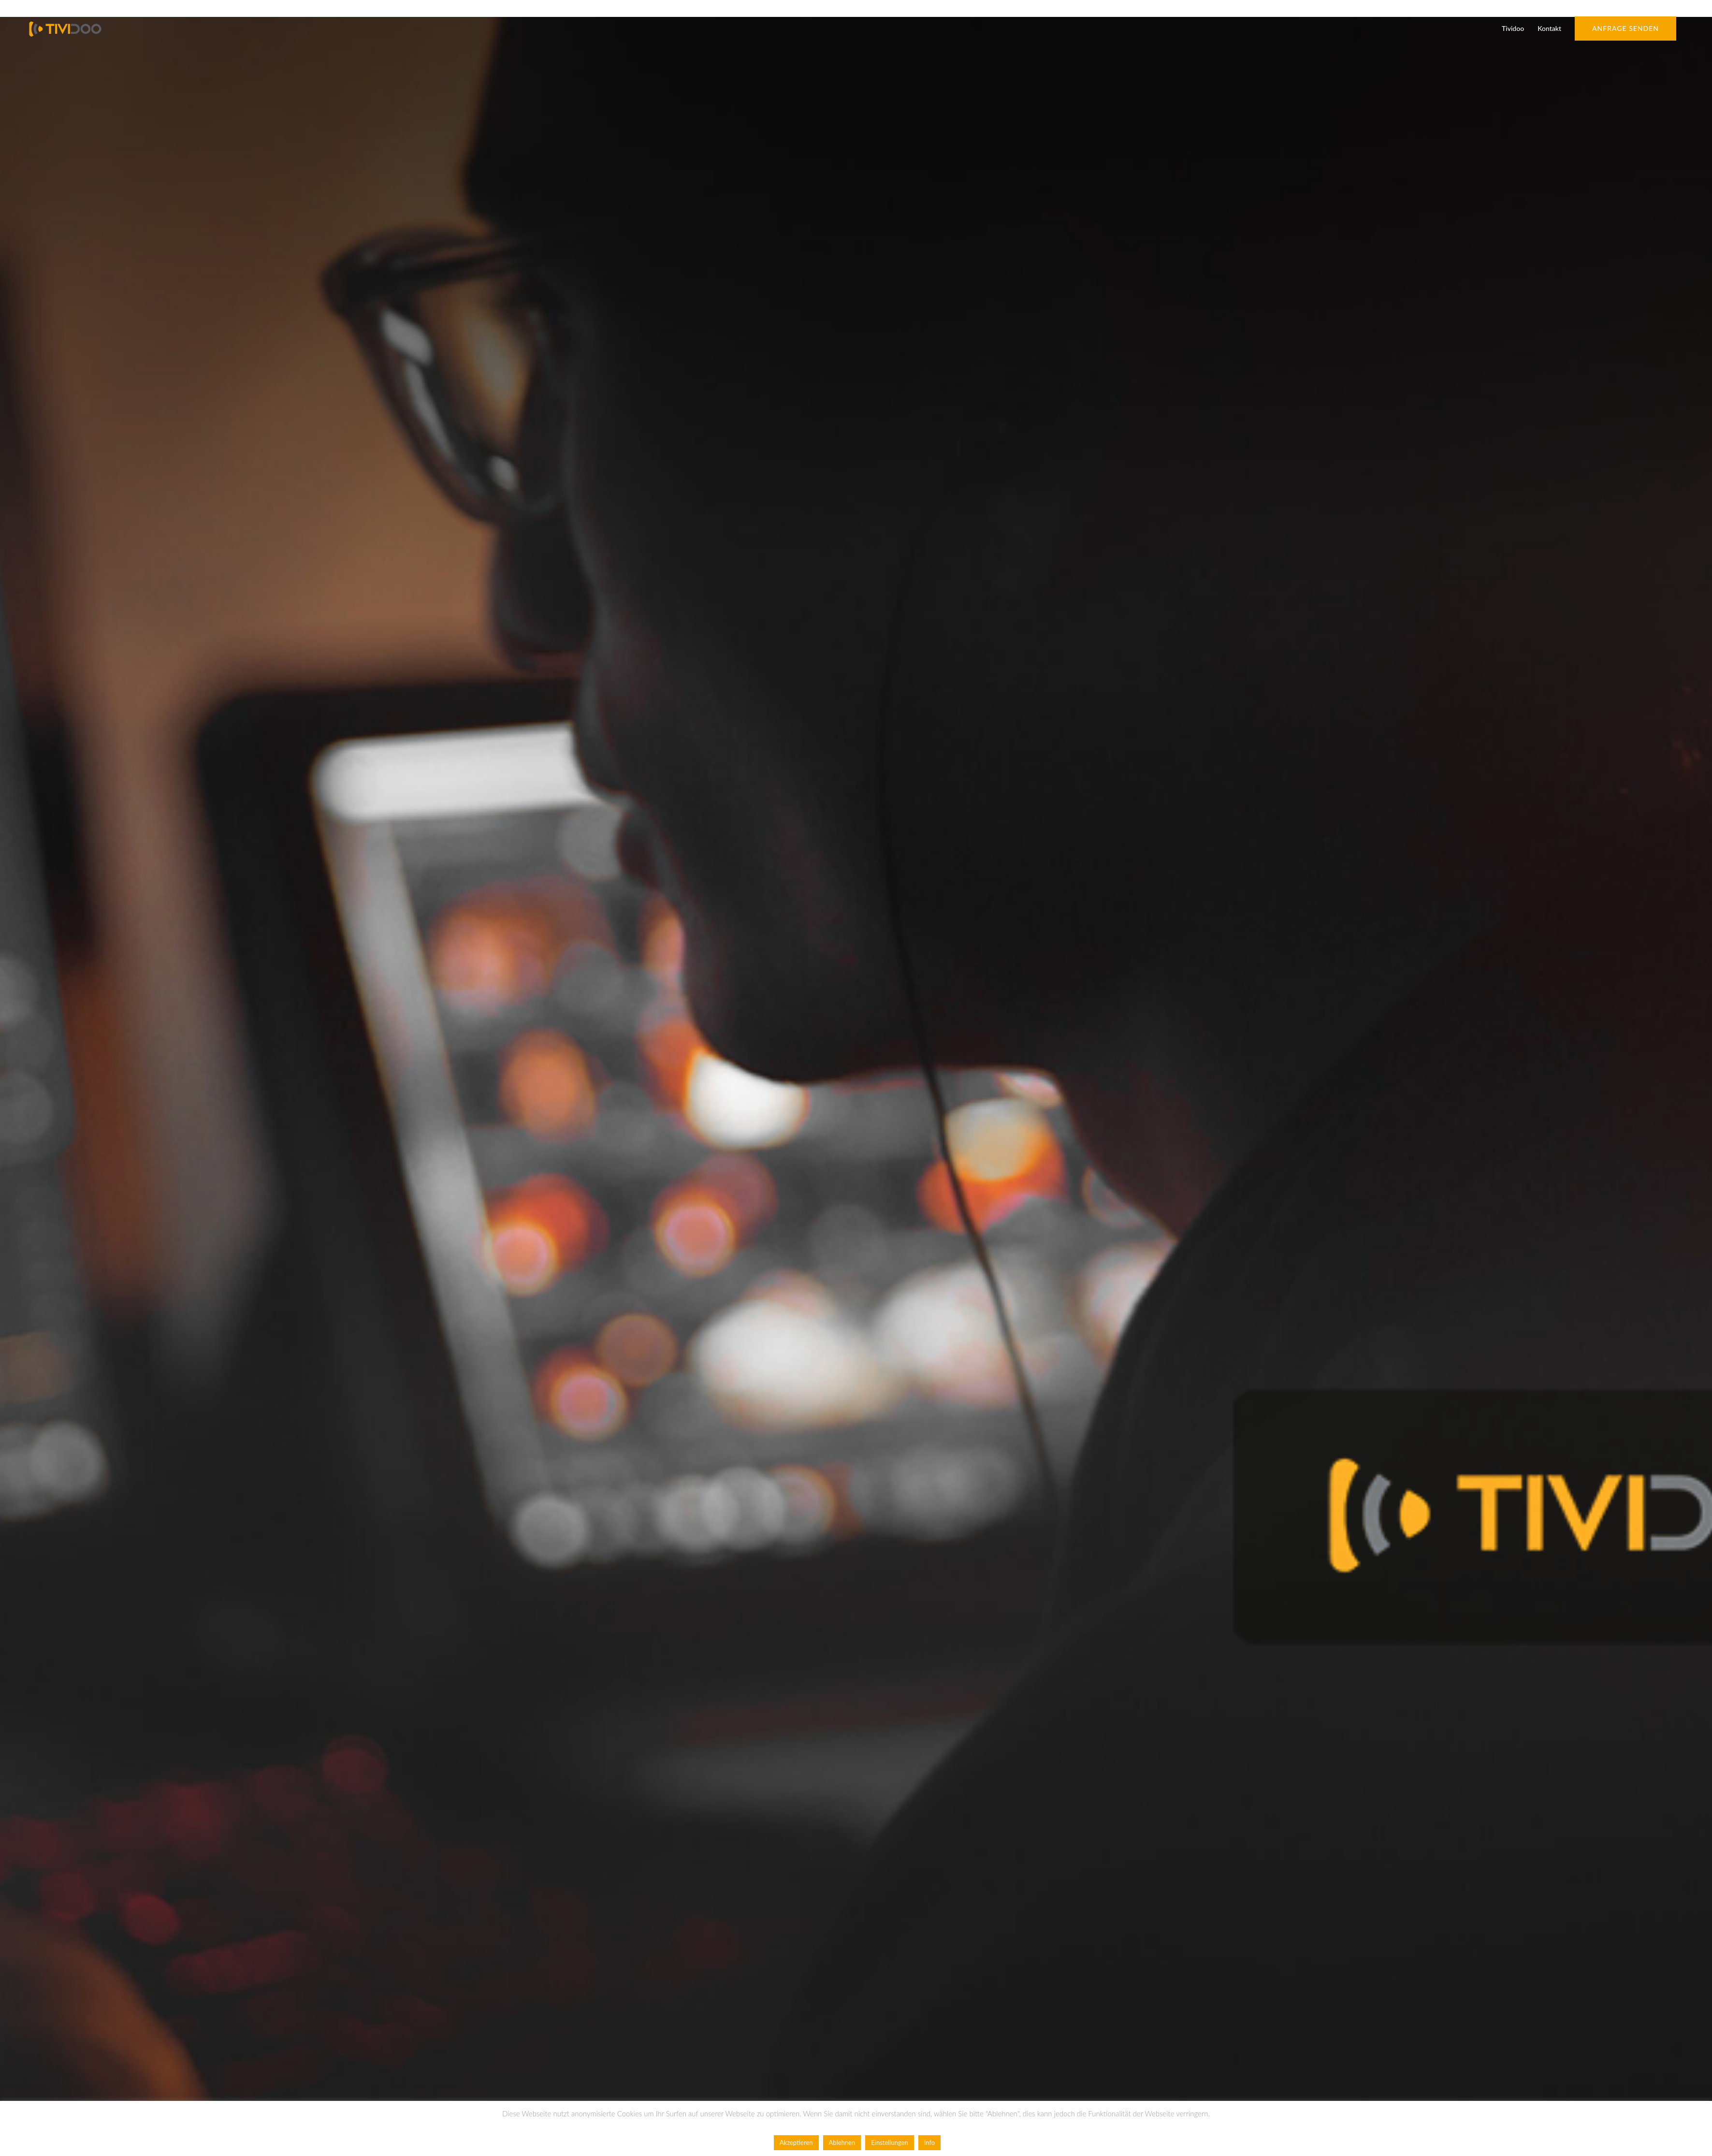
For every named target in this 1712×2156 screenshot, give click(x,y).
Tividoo (1513, 28)
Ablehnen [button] (842, 2142)
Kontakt (1549, 28)
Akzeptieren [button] (796, 2142)
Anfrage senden (1625, 28)
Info (929, 2142)
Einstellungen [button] (889, 2142)
